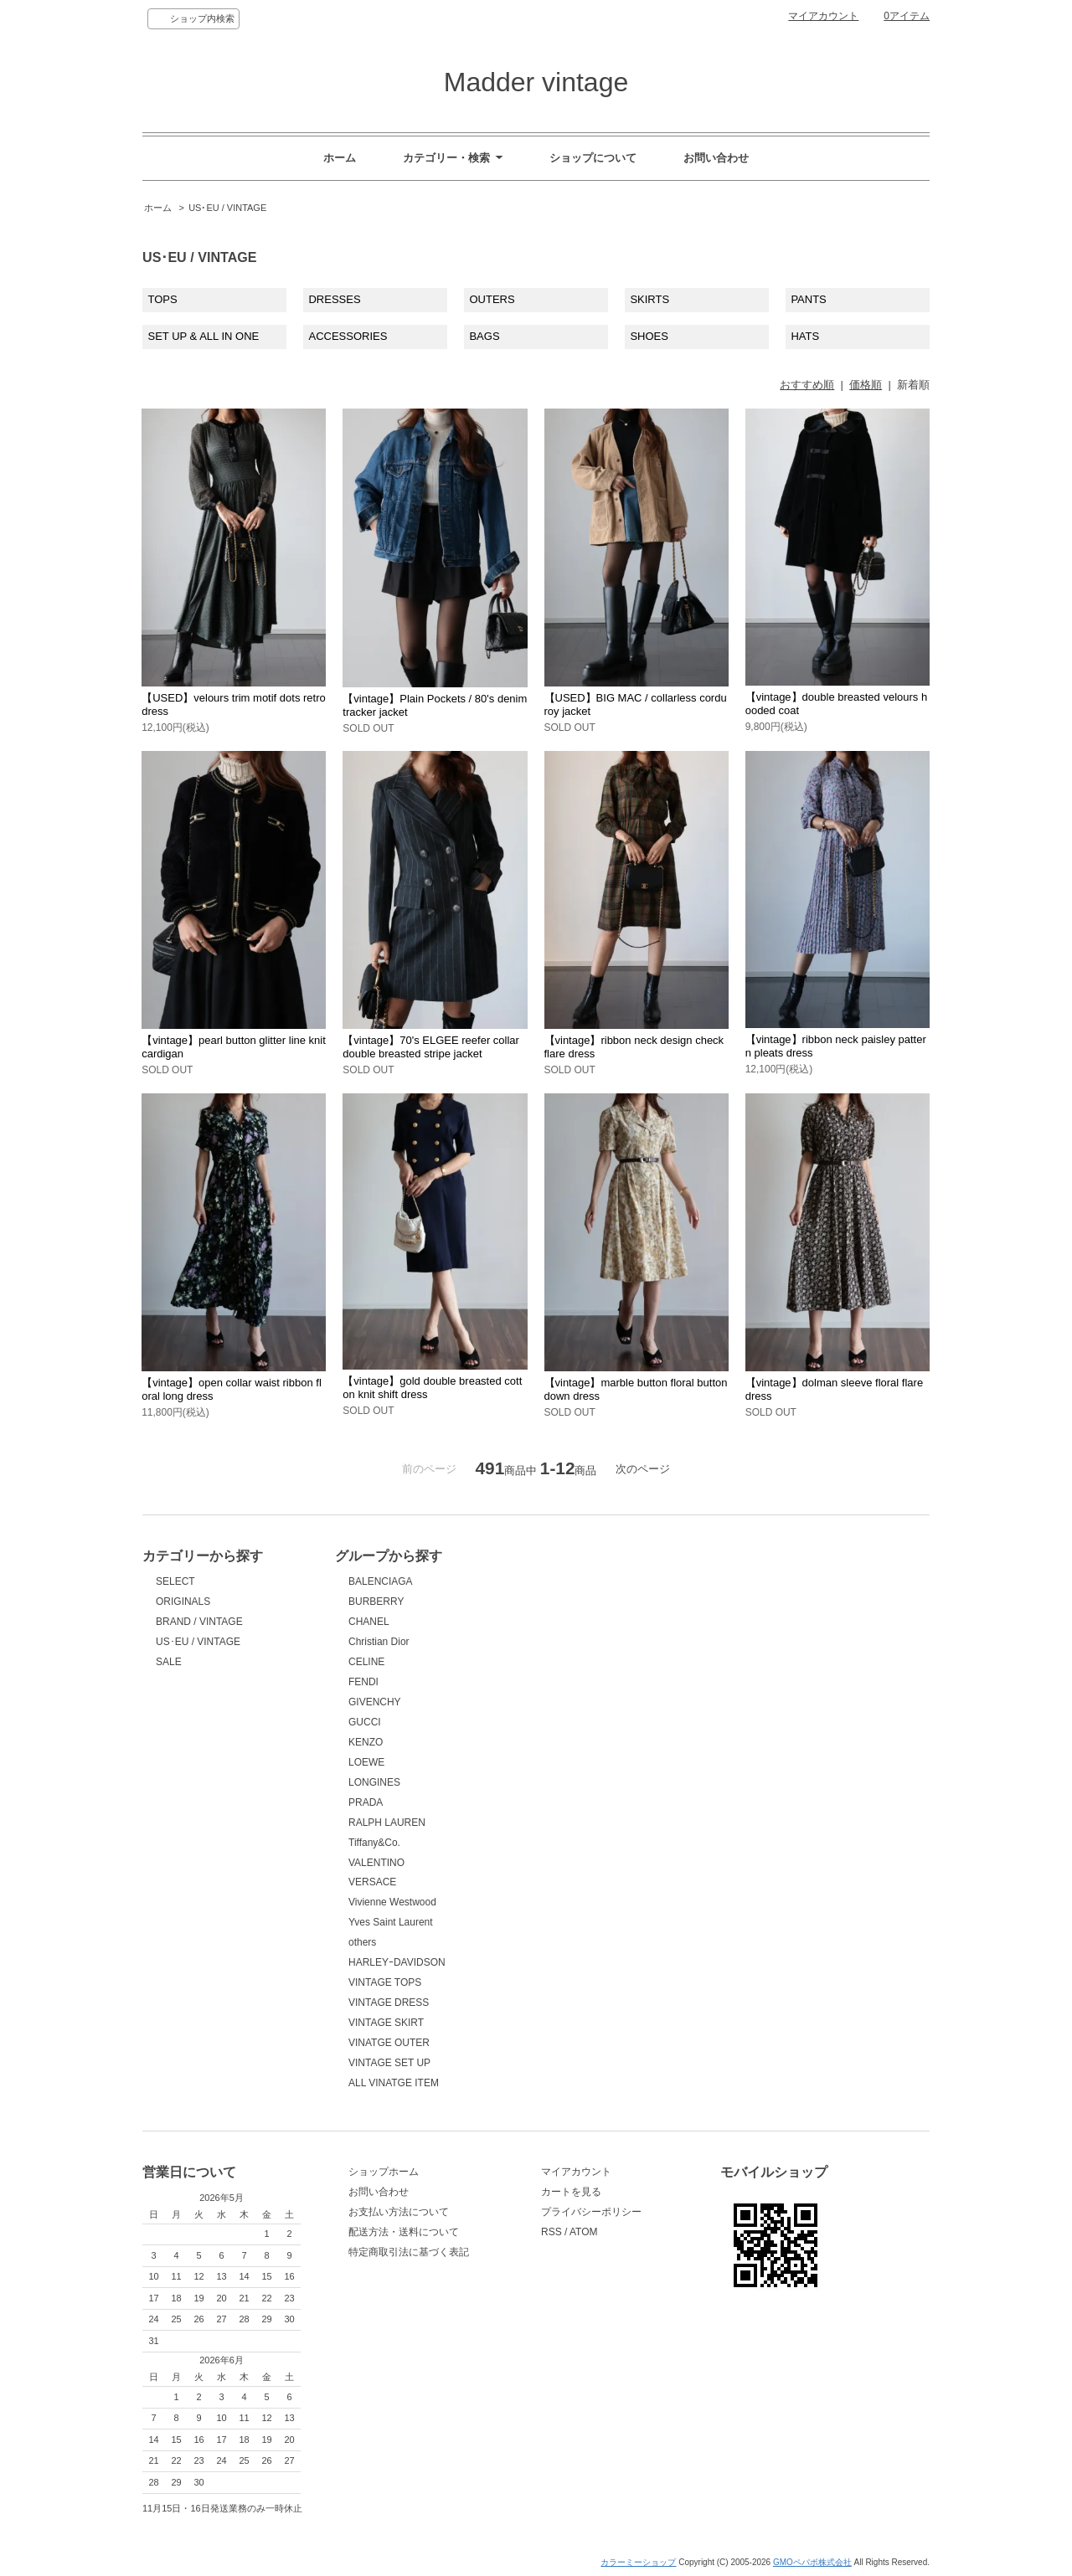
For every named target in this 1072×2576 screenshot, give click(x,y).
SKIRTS (649, 299)
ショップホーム (383, 2172)
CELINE (366, 1662)
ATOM (584, 2232)
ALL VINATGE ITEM (393, 2083)
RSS (551, 2232)
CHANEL (368, 1621)
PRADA (365, 1802)
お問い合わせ (716, 158)
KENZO (365, 1742)
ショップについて (592, 158)
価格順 (865, 384)
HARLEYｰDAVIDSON (397, 1962)
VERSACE (372, 1882)
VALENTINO (376, 1863)
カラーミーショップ (638, 2562)
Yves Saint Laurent (390, 1922)
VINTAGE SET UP (389, 2063)
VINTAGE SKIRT (386, 2022)
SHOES (649, 336)
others (362, 1942)
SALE (169, 1662)
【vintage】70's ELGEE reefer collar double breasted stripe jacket (431, 1047)
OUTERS (491, 299)
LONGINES (374, 1782)
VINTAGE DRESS (388, 2002)
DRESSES (334, 299)
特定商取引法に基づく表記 (408, 2252)
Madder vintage (536, 82)
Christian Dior (379, 1642)
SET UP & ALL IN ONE (204, 336)
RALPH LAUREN (386, 1822)
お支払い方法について (398, 2212)
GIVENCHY (374, 1702)
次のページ (643, 1469)
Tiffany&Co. (374, 1842)
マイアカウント (823, 16)
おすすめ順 (807, 384)
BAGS (484, 336)
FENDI (363, 1682)
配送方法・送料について (403, 2232)
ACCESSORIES (347, 336)
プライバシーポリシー (591, 2212)
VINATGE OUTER (389, 2043)
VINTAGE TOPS (384, 1982)
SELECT (175, 1581)
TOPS (163, 299)
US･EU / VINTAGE (227, 208)
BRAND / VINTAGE (199, 1621)
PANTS (808, 299)
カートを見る (571, 2192)
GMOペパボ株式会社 (812, 2562)
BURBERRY (376, 1601)
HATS (805, 336)
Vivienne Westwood (392, 1902)
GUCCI (364, 1722)
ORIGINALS (183, 1601)
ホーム (339, 158)
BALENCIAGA (380, 1581)
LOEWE (366, 1762)
